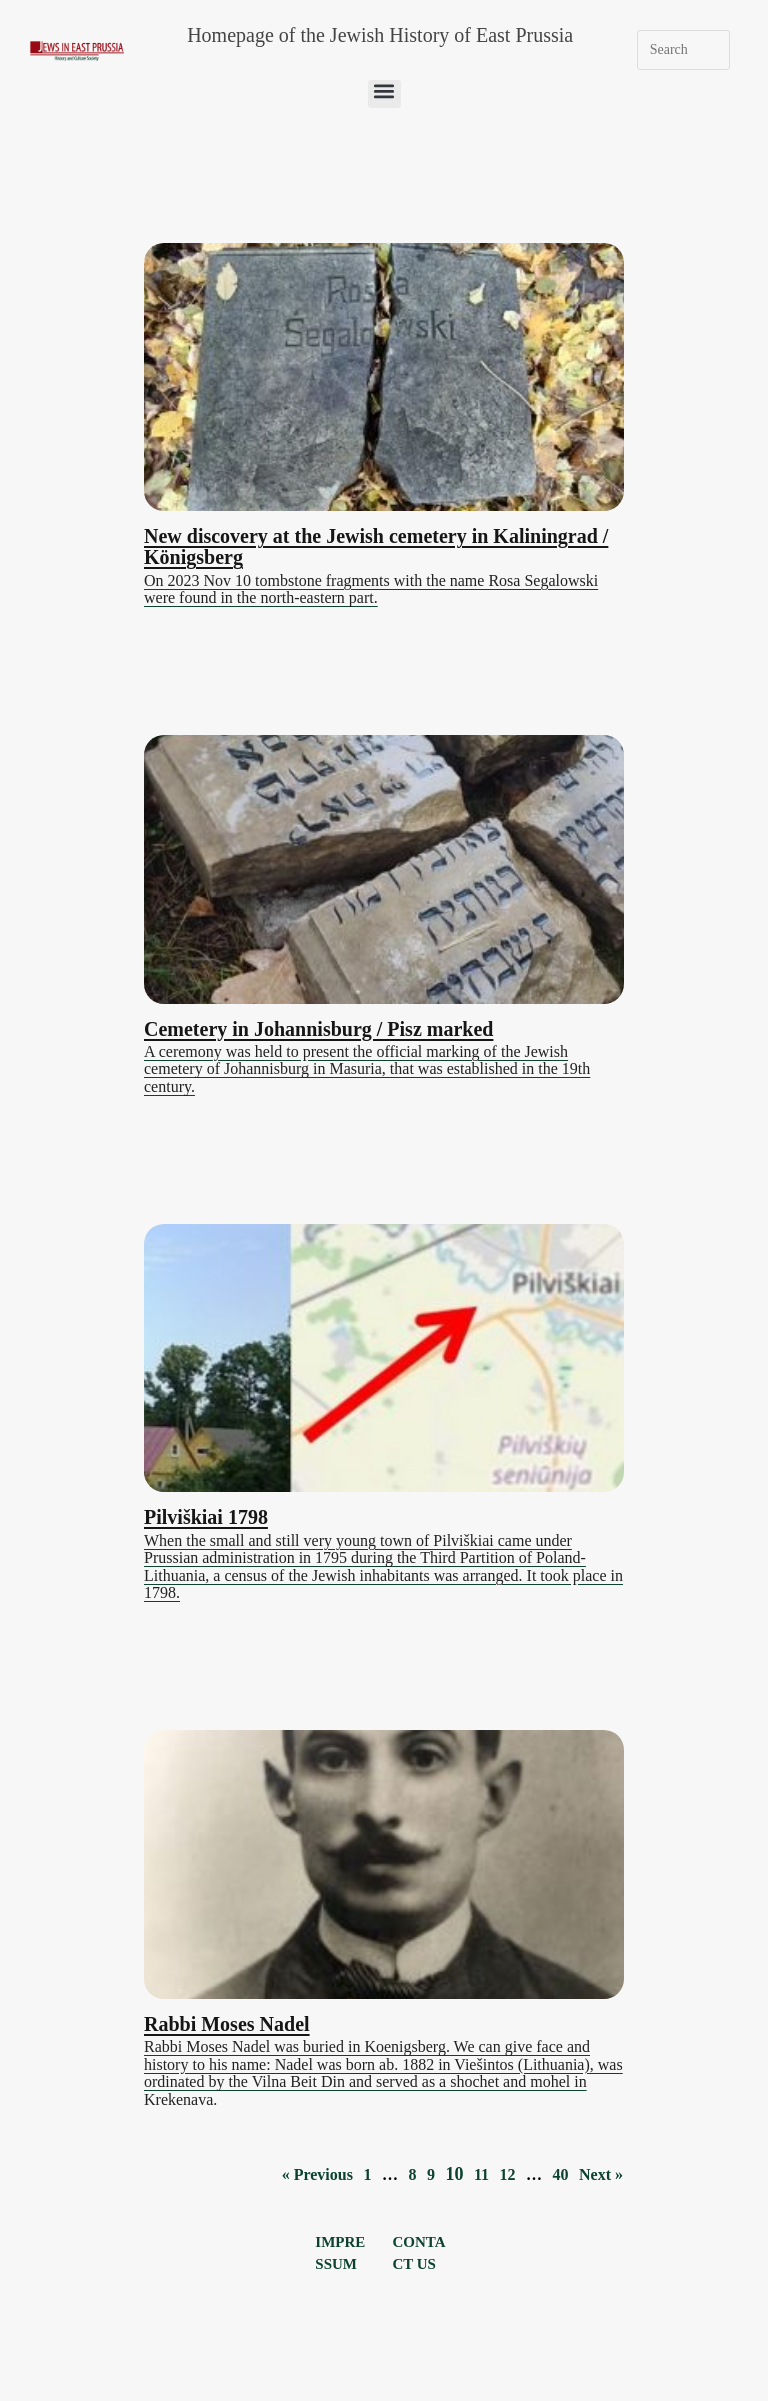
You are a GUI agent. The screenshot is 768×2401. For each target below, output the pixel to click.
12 (508, 2174)
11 (481, 2174)
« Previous (317, 2174)
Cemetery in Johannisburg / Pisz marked (318, 1029)
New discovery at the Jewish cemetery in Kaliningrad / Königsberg (376, 546)
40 (561, 2174)
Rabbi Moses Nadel (227, 2024)
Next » (601, 2174)
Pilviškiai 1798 (206, 1517)
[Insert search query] (684, 50)
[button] (384, 94)
